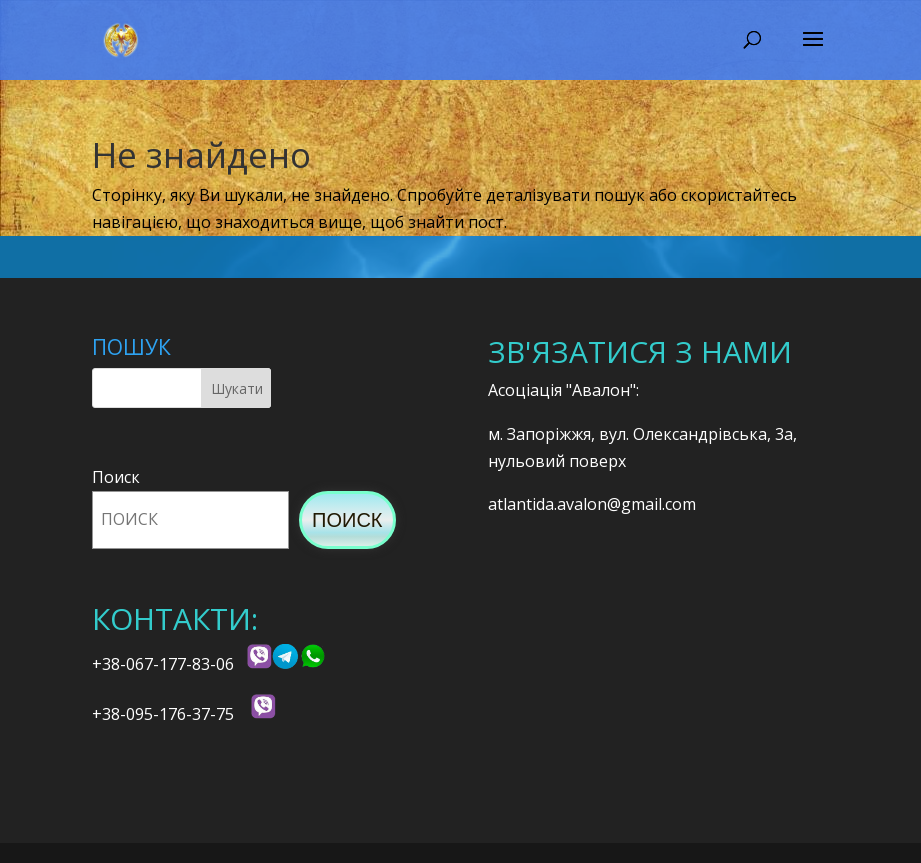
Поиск (116, 477)
